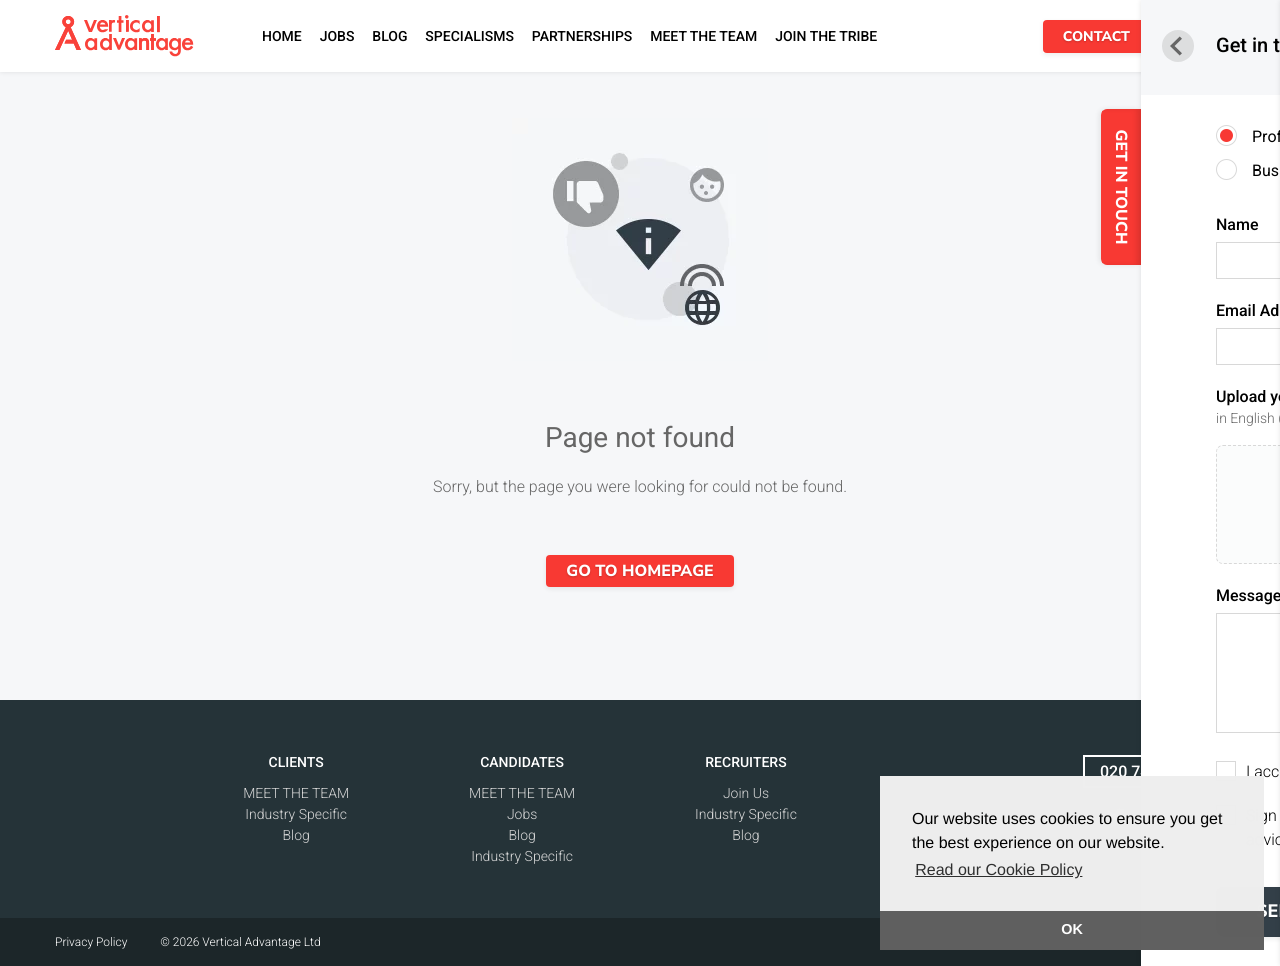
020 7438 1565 (1154, 771)
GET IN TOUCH (1170, 187)
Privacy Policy (91, 942)
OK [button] (1072, 930)
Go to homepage (639, 571)
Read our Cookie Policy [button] (998, 870)
